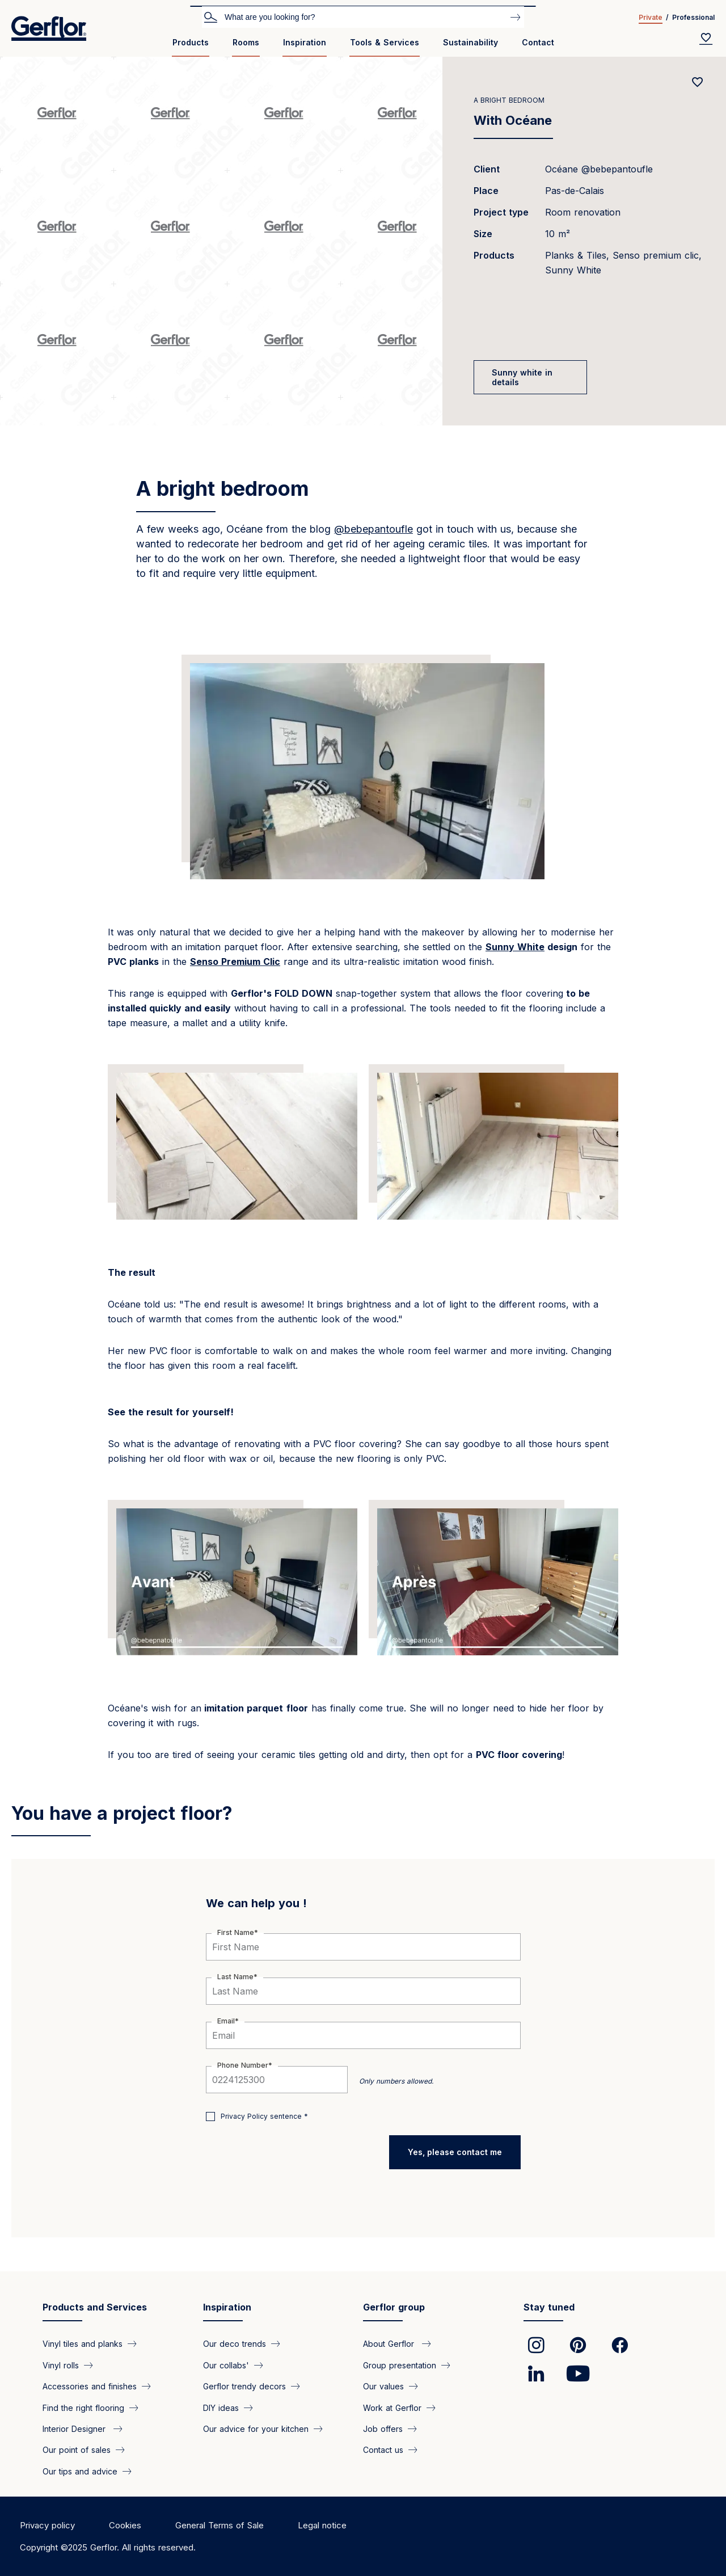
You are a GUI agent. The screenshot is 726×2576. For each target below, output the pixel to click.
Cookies (125, 2525)
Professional (693, 17)
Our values (383, 2386)
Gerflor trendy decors (244, 2386)
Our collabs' (226, 2365)
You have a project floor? (122, 1813)
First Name (235, 1932)
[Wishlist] (706, 38)
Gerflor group (394, 2307)
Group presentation (399, 2365)
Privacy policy (47, 2525)
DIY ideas (221, 2407)
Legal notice (322, 2525)
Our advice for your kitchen (256, 2429)
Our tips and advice (80, 2471)
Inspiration (304, 42)
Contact (538, 42)
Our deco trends (234, 2344)
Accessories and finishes (90, 2386)
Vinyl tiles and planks (83, 2344)
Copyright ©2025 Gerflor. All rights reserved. (108, 2547)
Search (210, 16)
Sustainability (470, 42)
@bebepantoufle (373, 529)
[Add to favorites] (697, 82)
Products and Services (95, 2307)
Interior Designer (75, 2429)
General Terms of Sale (219, 2525)
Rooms (246, 42)
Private (650, 17)
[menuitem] (190, 47)
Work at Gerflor (392, 2407)
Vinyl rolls (61, 2365)
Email (226, 2021)
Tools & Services (384, 42)
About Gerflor (390, 2344)
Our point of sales (77, 2450)
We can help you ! (256, 1903)
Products (190, 42)
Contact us (383, 2450)
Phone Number (242, 2065)
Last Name (235, 1976)
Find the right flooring (83, 2407)
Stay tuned (549, 2307)
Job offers (383, 2429)
